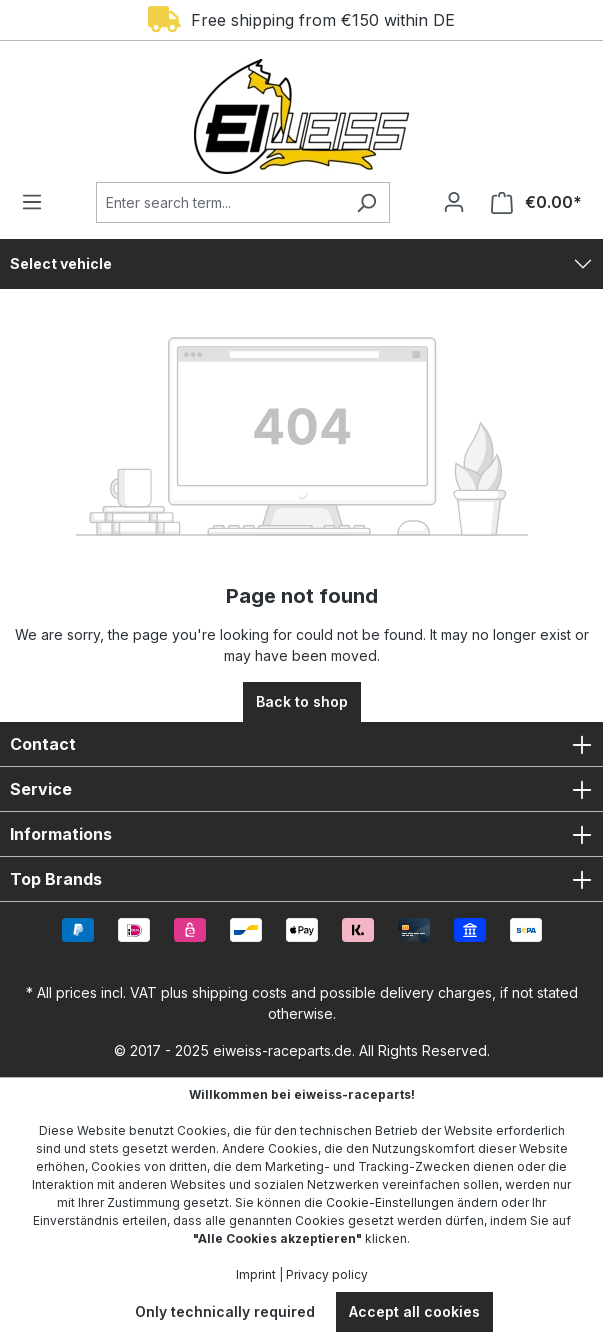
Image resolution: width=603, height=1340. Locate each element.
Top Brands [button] (301, 879)
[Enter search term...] (220, 202)
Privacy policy (327, 1274)
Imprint (256, 1274)
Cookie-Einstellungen (390, 1202)
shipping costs (239, 992)
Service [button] (301, 789)
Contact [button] (301, 744)
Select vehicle (61, 263)
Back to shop (302, 701)
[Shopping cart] (530, 202)
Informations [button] (301, 834)
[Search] (366, 202)
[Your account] (454, 202)
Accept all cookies (414, 1311)
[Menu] (38, 202)
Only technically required (225, 1311)
